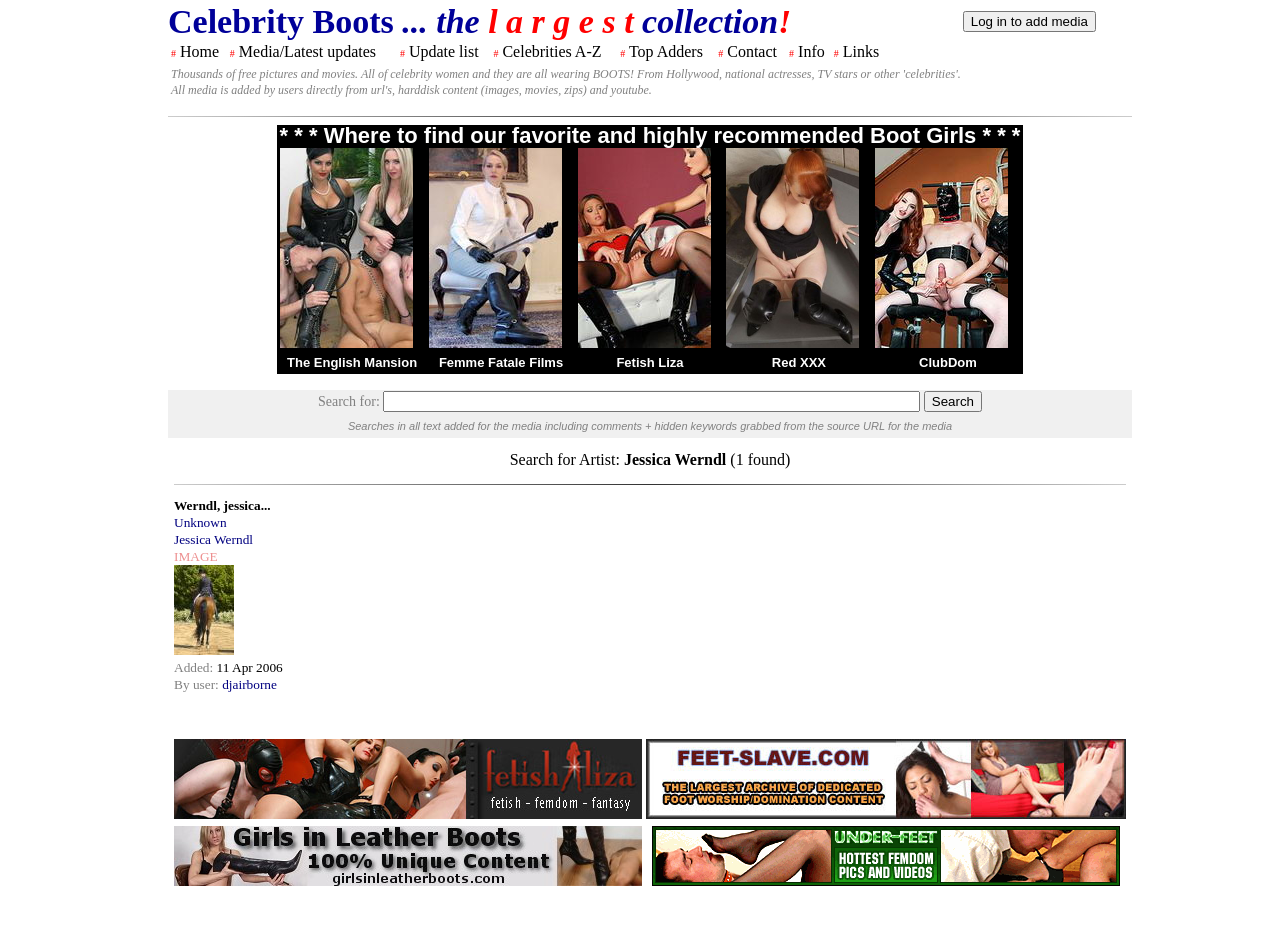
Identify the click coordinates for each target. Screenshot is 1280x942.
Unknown (200, 522)
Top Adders (666, 51)
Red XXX (799, 362)
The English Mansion (352, 362)
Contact (752, 51)
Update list (444, 51)
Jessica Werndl (213, 539)
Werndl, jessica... (222, 505)
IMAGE (196, 556)
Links (861, 51)
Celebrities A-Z (551, 51)
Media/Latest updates (307, 51)
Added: (195, 667)
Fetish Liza (649, 362)
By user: (198, 684)
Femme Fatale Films (501, 362)
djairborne (249, 684)
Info (811, 51)
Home (199, 51)
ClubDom (948, 362)
